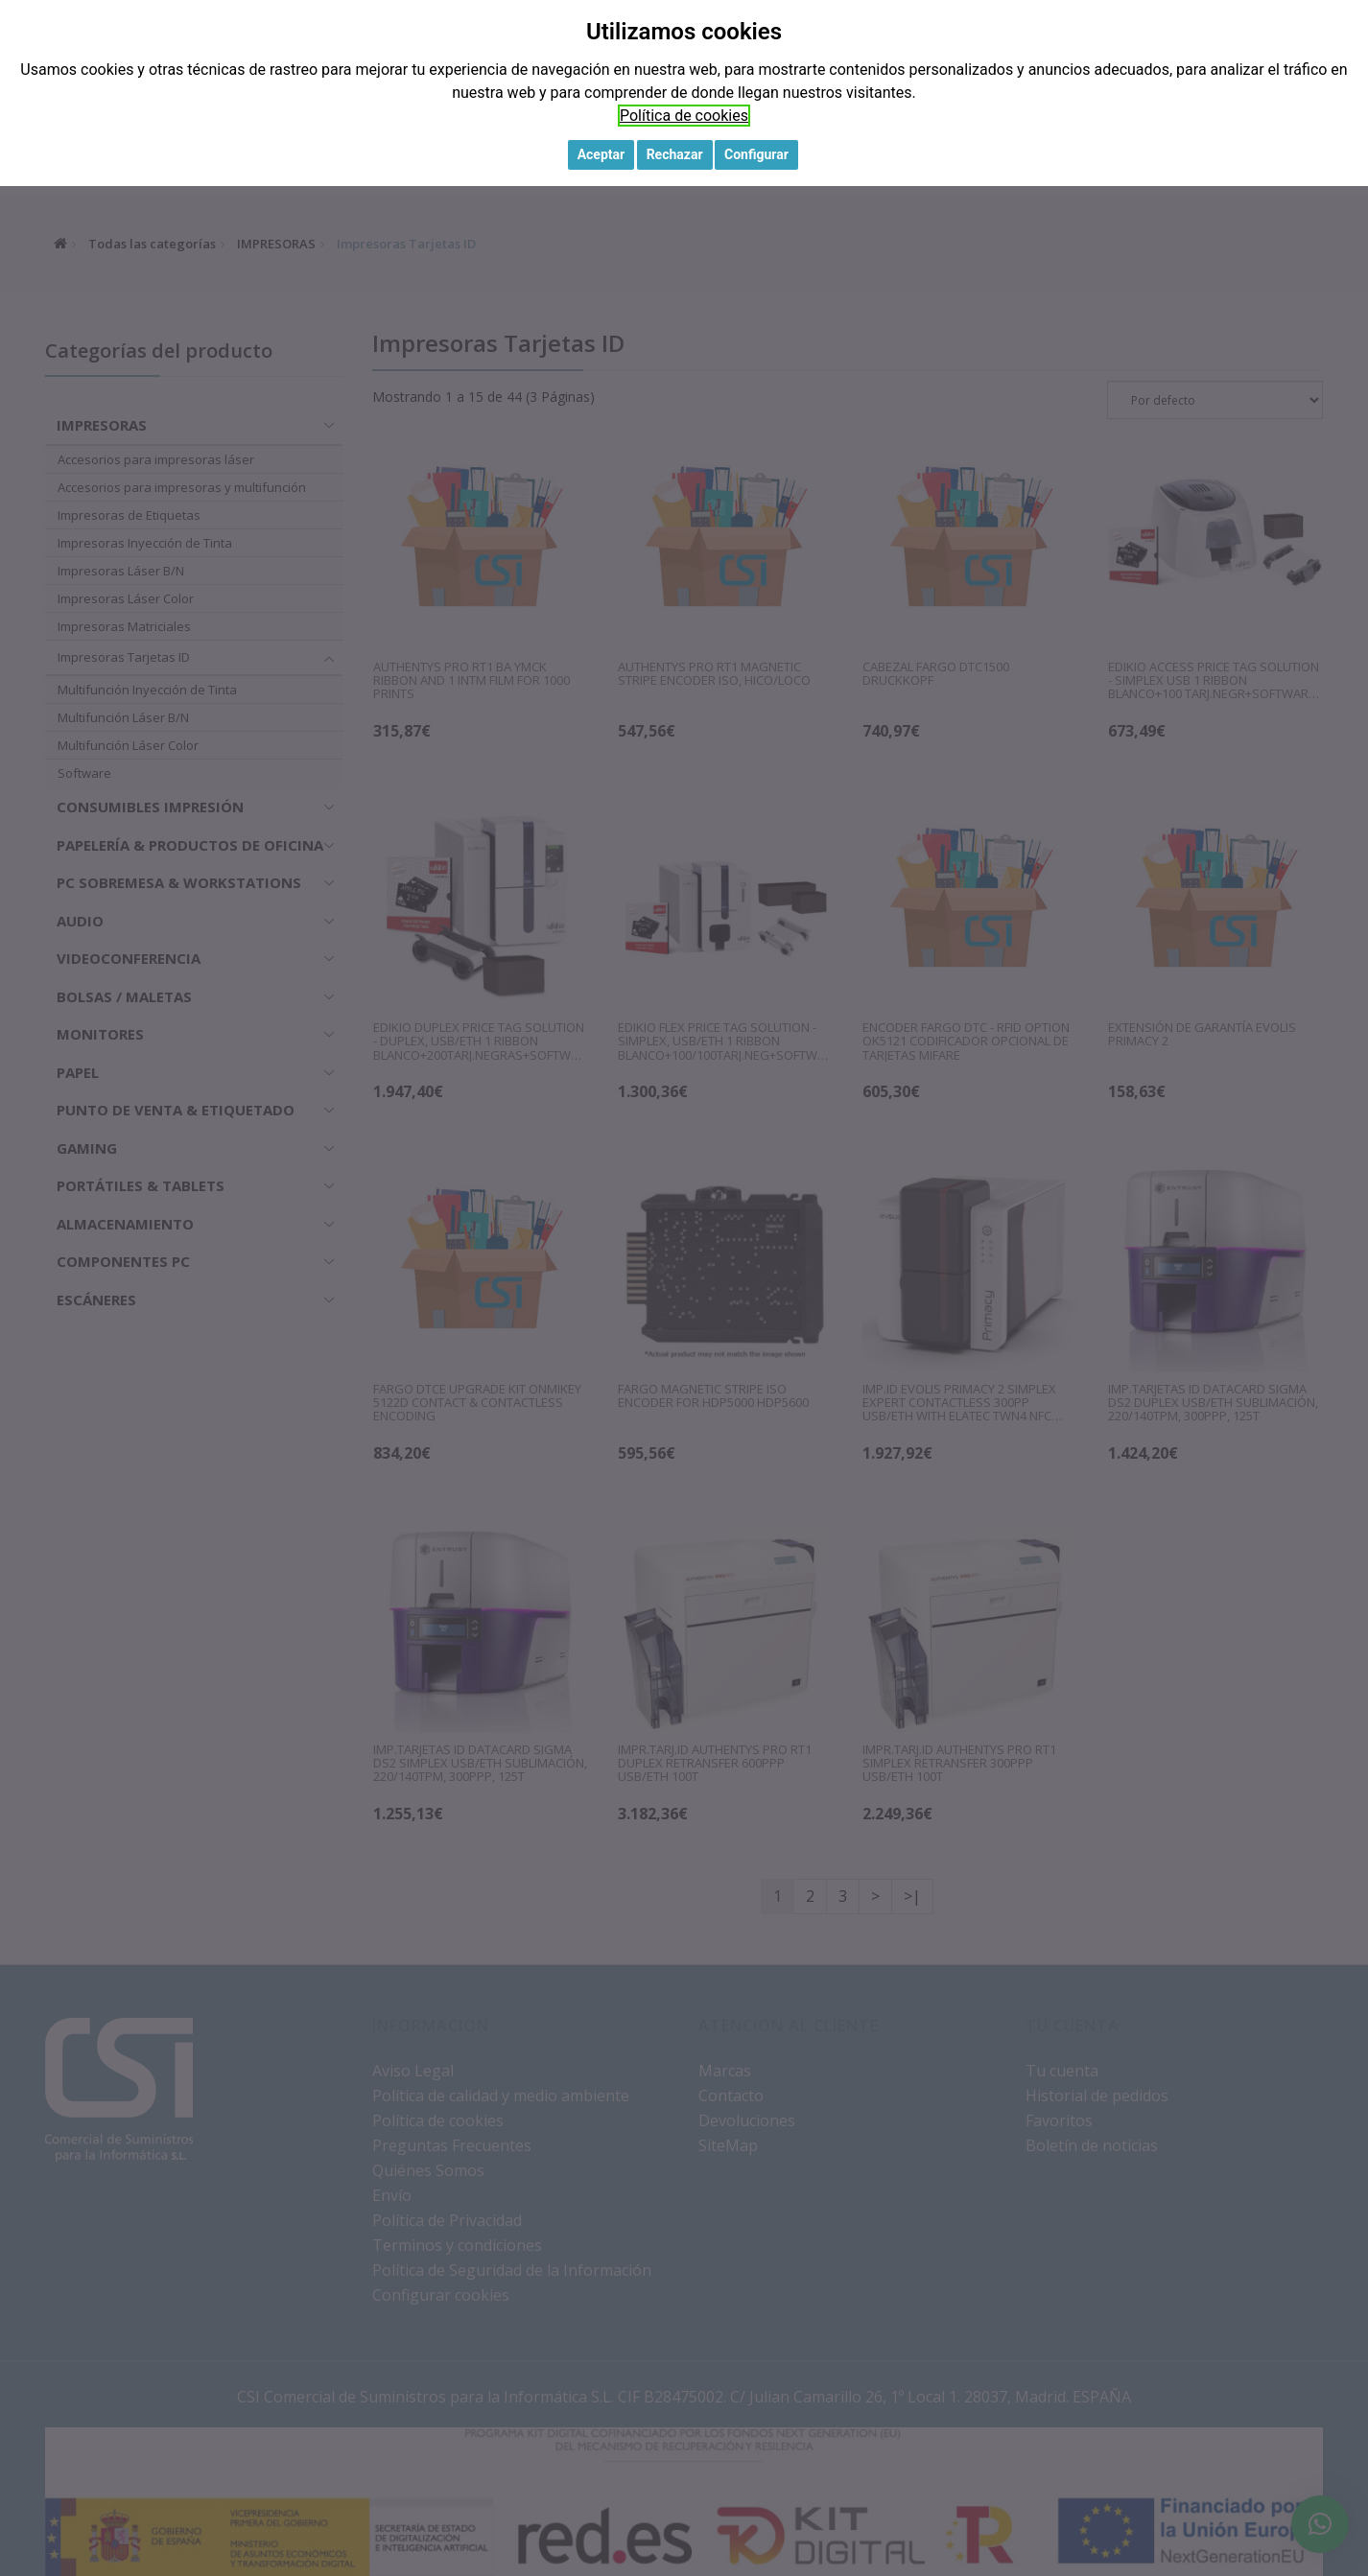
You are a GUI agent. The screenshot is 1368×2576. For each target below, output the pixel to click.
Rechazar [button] (675, 154)
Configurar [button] (756, 154)
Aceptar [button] (601, 154)
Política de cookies (684, 115)
